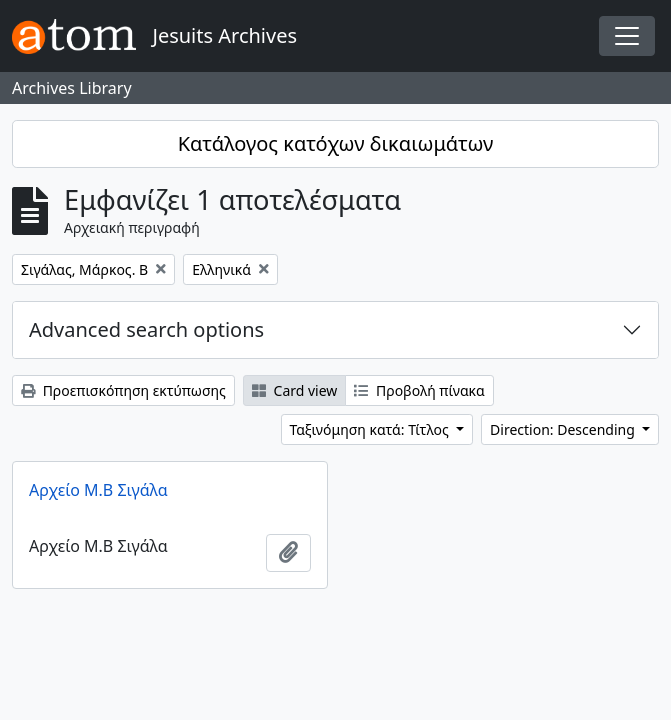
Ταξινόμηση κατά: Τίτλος (371, 429)
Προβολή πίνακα (419, 390)
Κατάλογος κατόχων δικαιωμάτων (336, 143)
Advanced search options (146, 329)
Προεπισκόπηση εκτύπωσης (123, 390)
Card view (294, 390)
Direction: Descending (564, 429)
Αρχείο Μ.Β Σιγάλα (98, 490)
